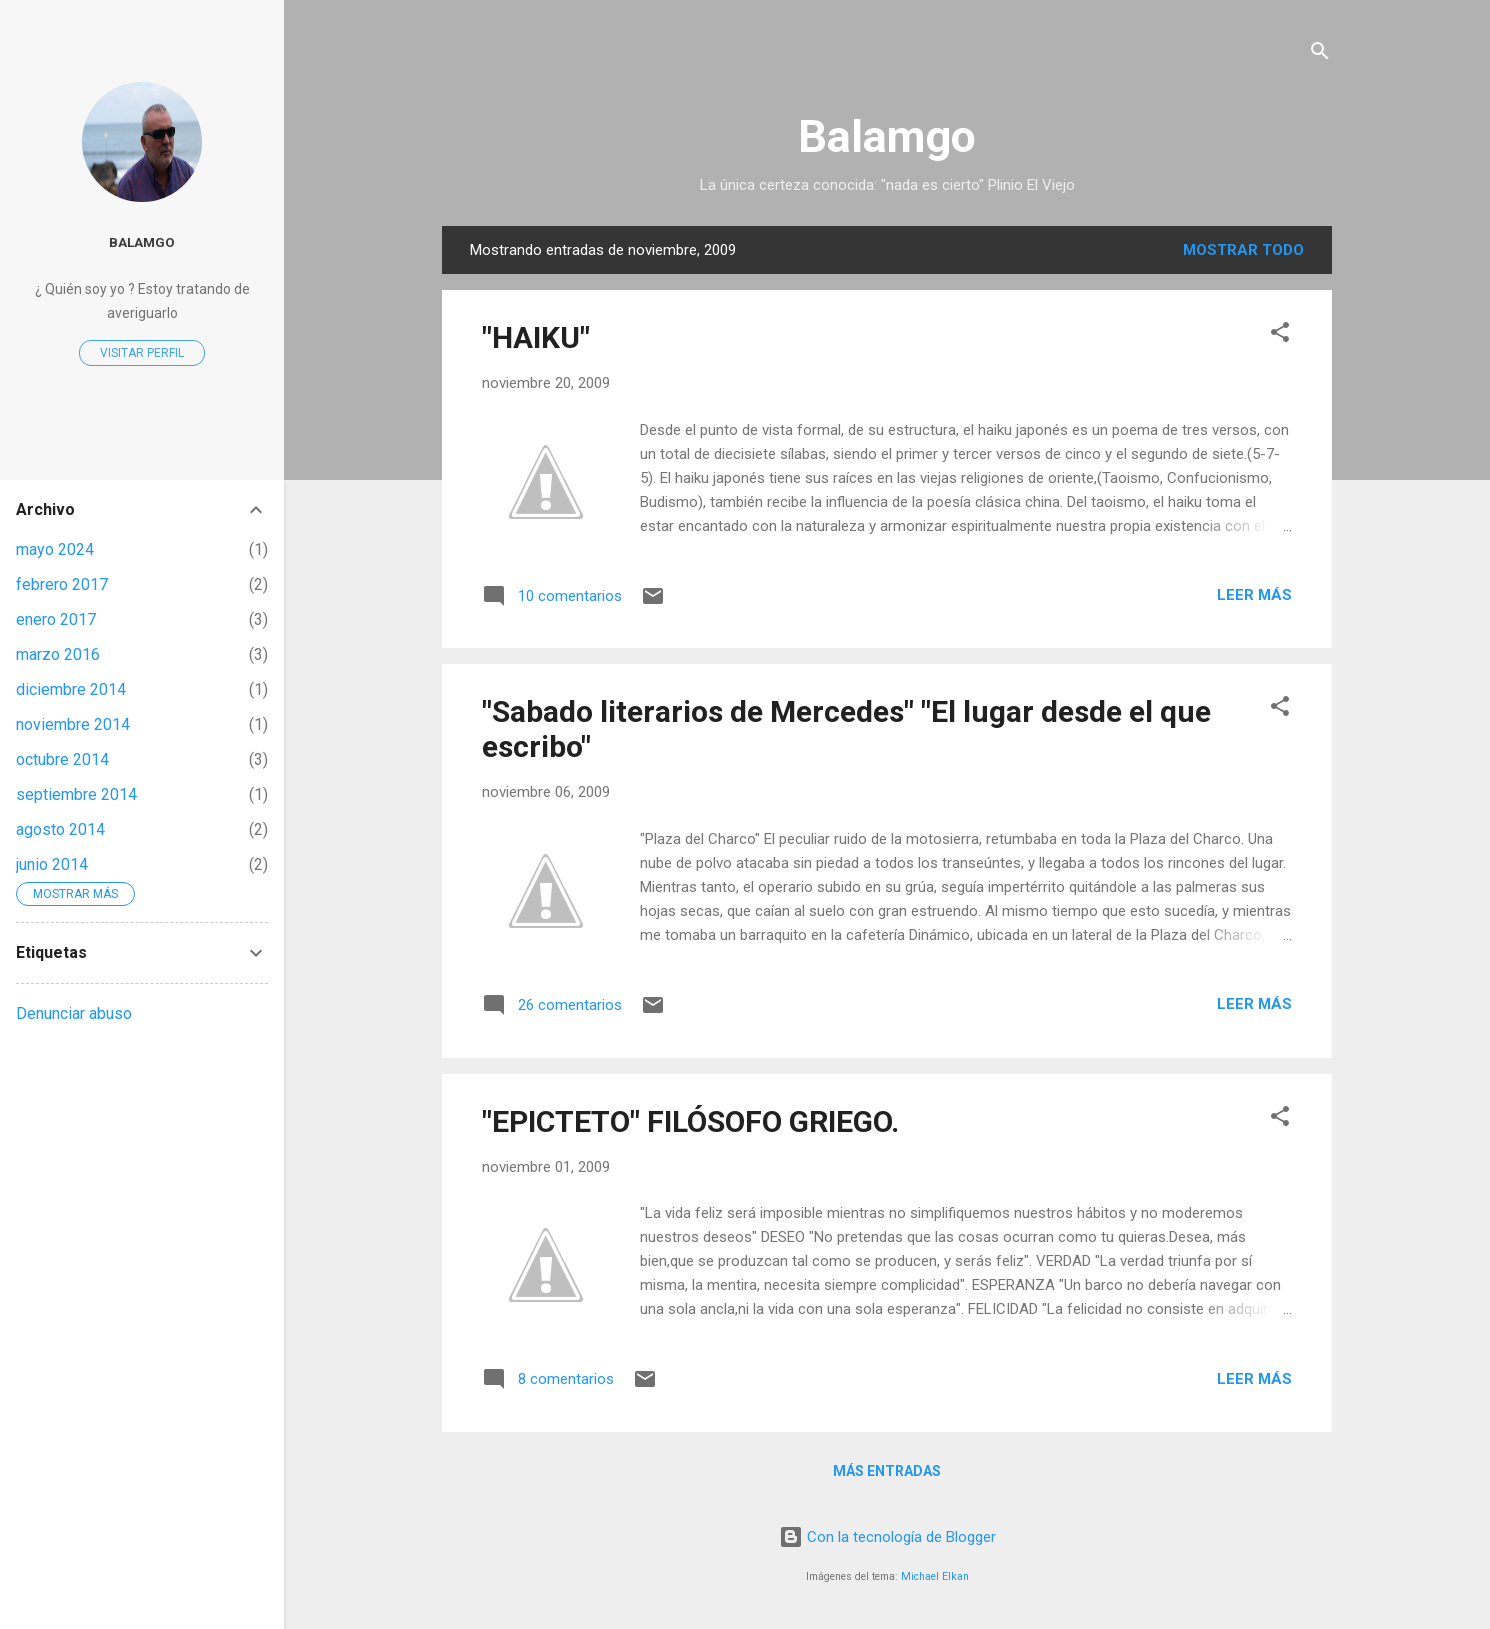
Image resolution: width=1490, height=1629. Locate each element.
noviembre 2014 (73, 724)
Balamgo (887, 136)
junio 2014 (52, 864)
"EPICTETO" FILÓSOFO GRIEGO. (690, 1121)
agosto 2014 (60, 829)
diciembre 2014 (71, 689)
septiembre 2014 (76, 794)
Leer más (1254, 595)
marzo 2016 (58, 654)
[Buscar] (1320, 54)
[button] (1280, 335)
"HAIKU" (536, 337)
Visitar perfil (142, 353)
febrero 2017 (62, 584)
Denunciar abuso (74, 1013)
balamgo (142, 242)
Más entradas (887, 1471)
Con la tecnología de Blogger (887, 1537)
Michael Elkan (935, 1576)
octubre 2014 (62, 759)
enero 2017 (56, 619)
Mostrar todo (1243, 250)
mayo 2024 (55, 549)
